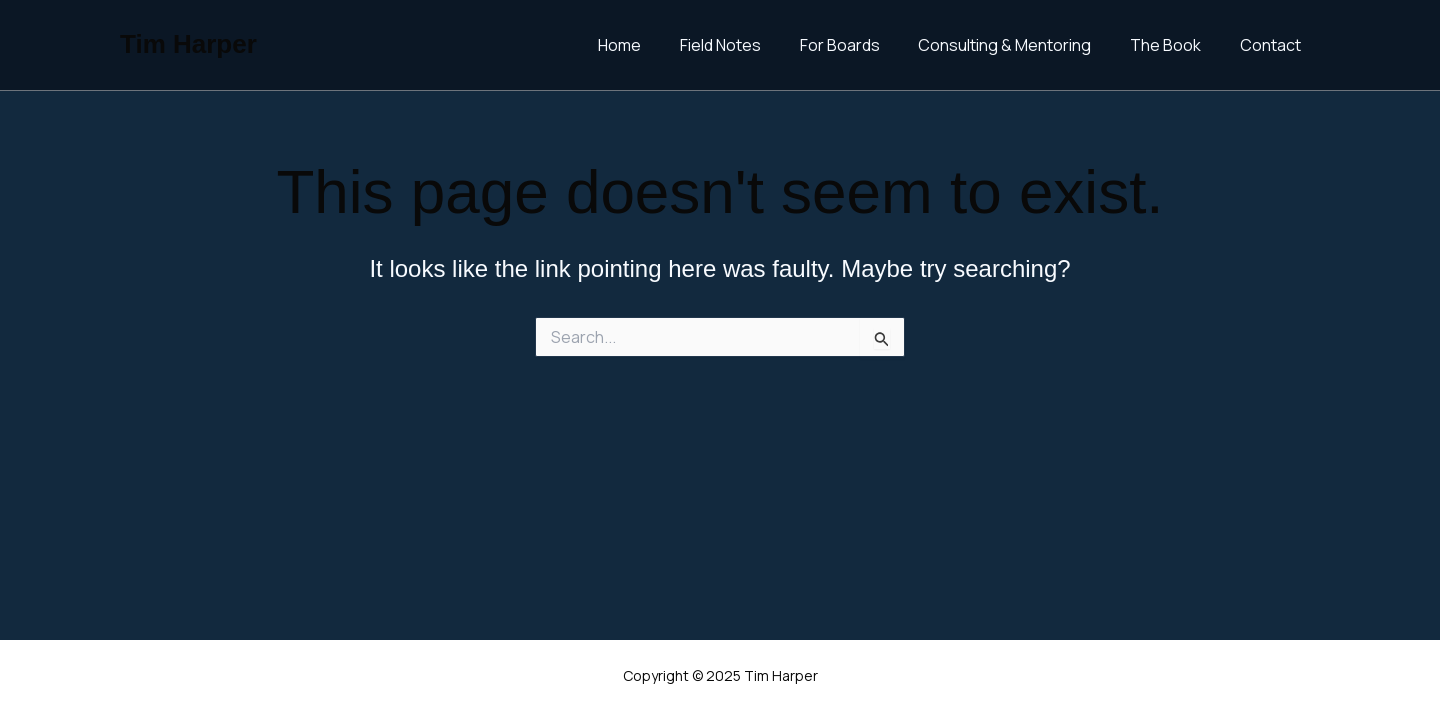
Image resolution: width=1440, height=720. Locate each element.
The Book (1175, 45)
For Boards (863, 45)
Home (656, 45)
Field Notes (750, 45)
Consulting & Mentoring (1021, 45)
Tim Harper (188, 44)
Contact (1273, 45)
